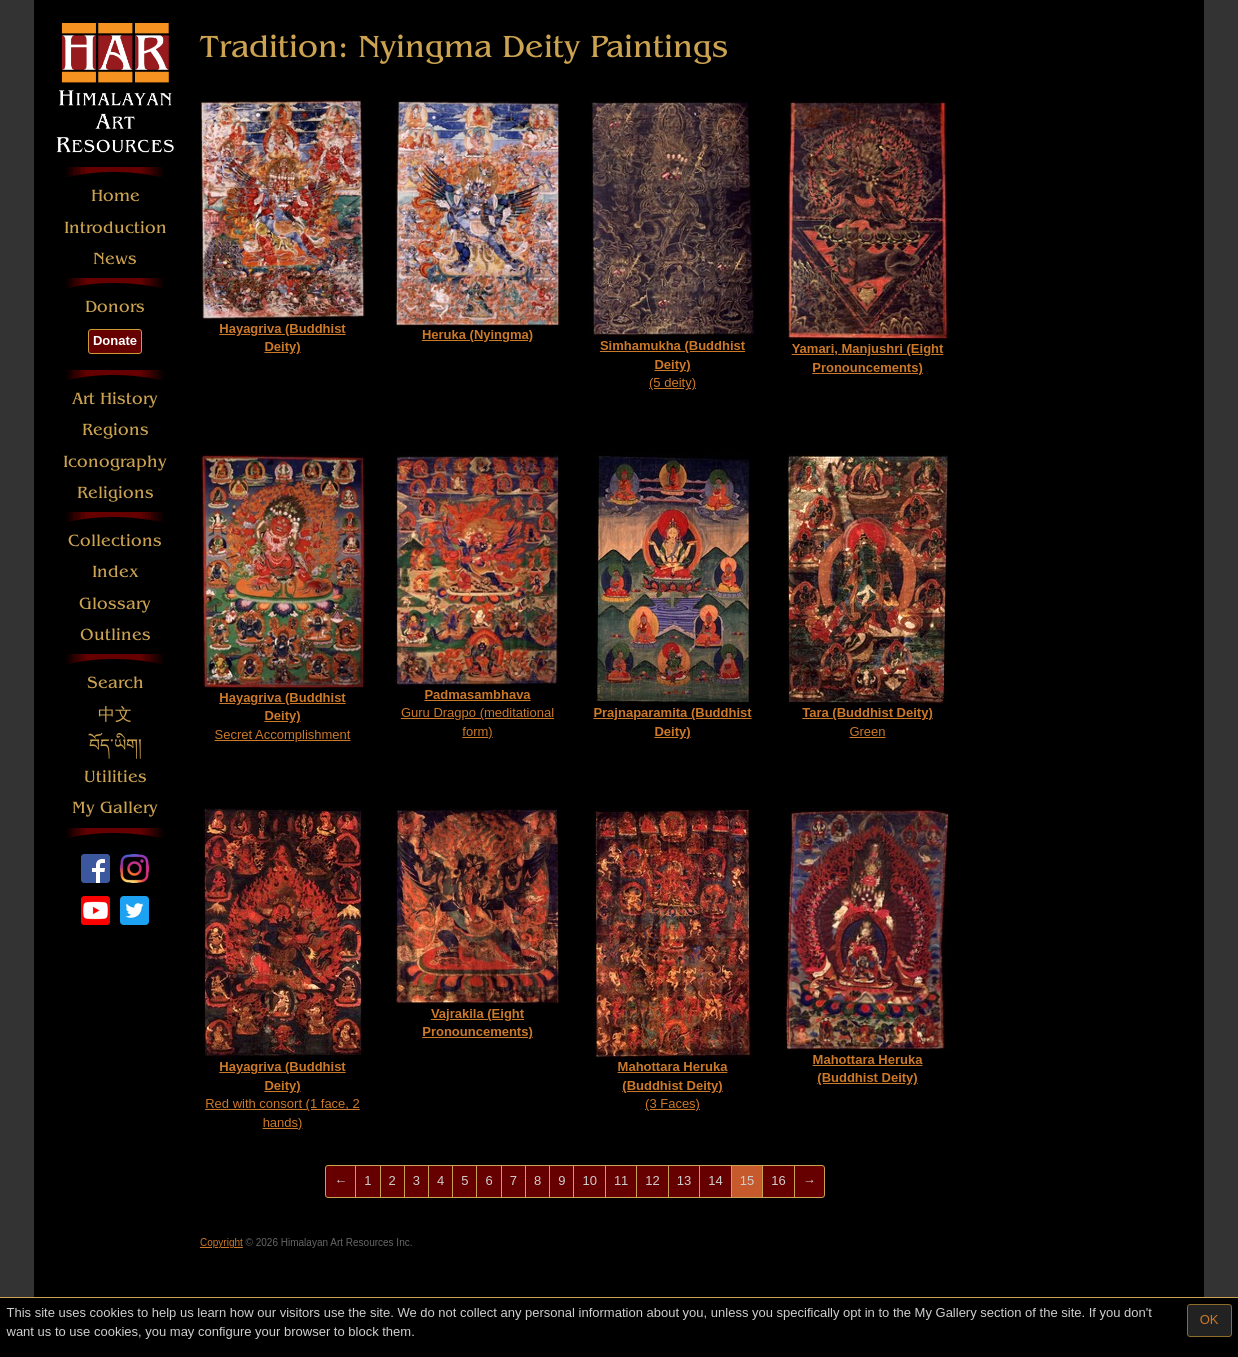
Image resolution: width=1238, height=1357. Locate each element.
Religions (115, 492)
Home (115, 195)
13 (684, 1180)
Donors (115, 306)
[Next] (809, 1181)
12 (652, 1180)
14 (715, 1180)
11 (621, 1180)
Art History (115, 398)
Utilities (115, 776)
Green (868, 596)
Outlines (115, 634)
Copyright (221, 1242)
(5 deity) (672, 245)
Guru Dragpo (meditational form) (477, 596)
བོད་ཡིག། (115, 745)
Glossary (115, 603)
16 (778, 1180)
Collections (115, 540)
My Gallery (115, 807)
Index (115, 571)
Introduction (115, 227)
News (115, 258)
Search (115, 682)
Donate (115, 340)
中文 (115, 714)
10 (589, 1180)
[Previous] (340, 1181)
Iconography (115, 461)
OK (1209, 1319)
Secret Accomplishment (282, 598)
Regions (115, 429)
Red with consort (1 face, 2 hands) (283, 969)
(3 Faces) (672, 959)
